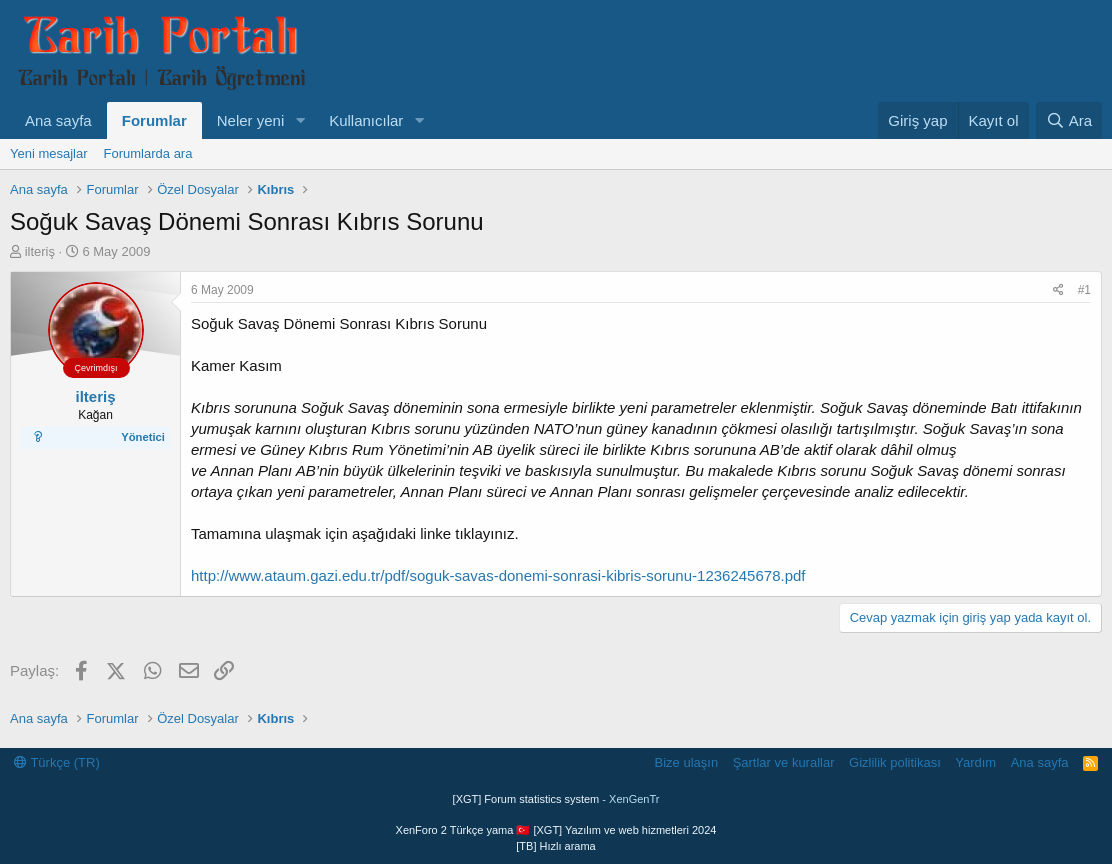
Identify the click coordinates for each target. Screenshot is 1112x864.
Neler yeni (251, 120)
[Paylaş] (1058, 290)
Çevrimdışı (95, 368)
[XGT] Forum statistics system (556, 799)
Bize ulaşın (687, 762)
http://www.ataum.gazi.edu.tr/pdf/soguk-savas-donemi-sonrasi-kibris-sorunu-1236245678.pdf (498, 575)
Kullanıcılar (366, 120)
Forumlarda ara (148, 153)
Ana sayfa (58, 120)
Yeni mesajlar (49, 153)
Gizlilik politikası (895, 762)
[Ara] (1069, 120)
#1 (1084, 290)
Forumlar (154, 120)
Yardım (975, 762)
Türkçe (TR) (57, 762)
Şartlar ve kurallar (784, 762)
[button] (300, 120)
